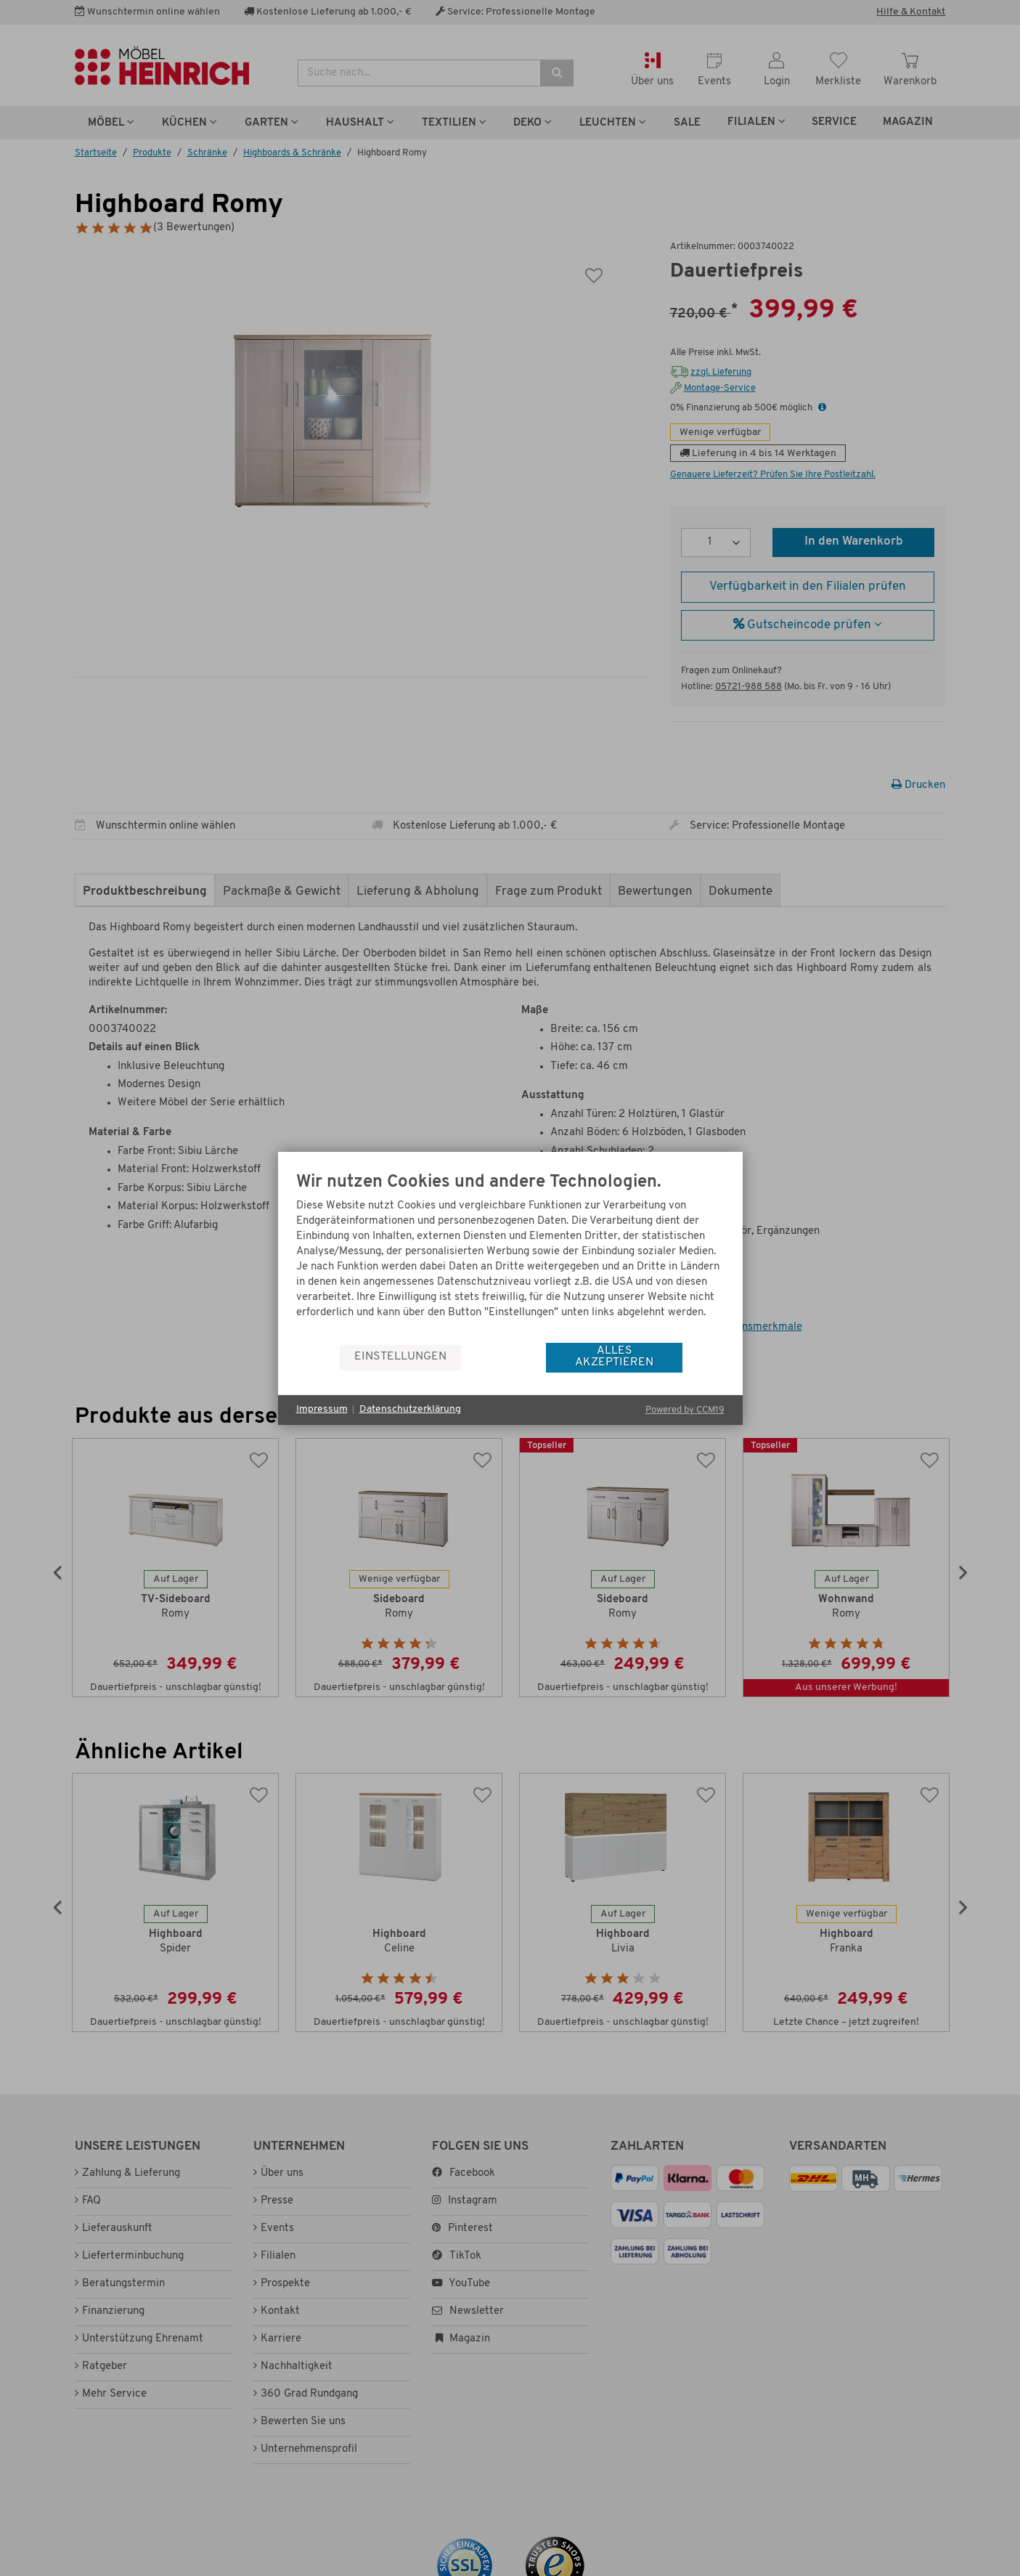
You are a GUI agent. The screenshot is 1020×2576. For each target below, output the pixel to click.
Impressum (322, 1409)
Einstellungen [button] (400, 1356)
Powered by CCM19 (685, 1410)
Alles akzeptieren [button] (614, 1356)
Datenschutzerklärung (410, 1409)
